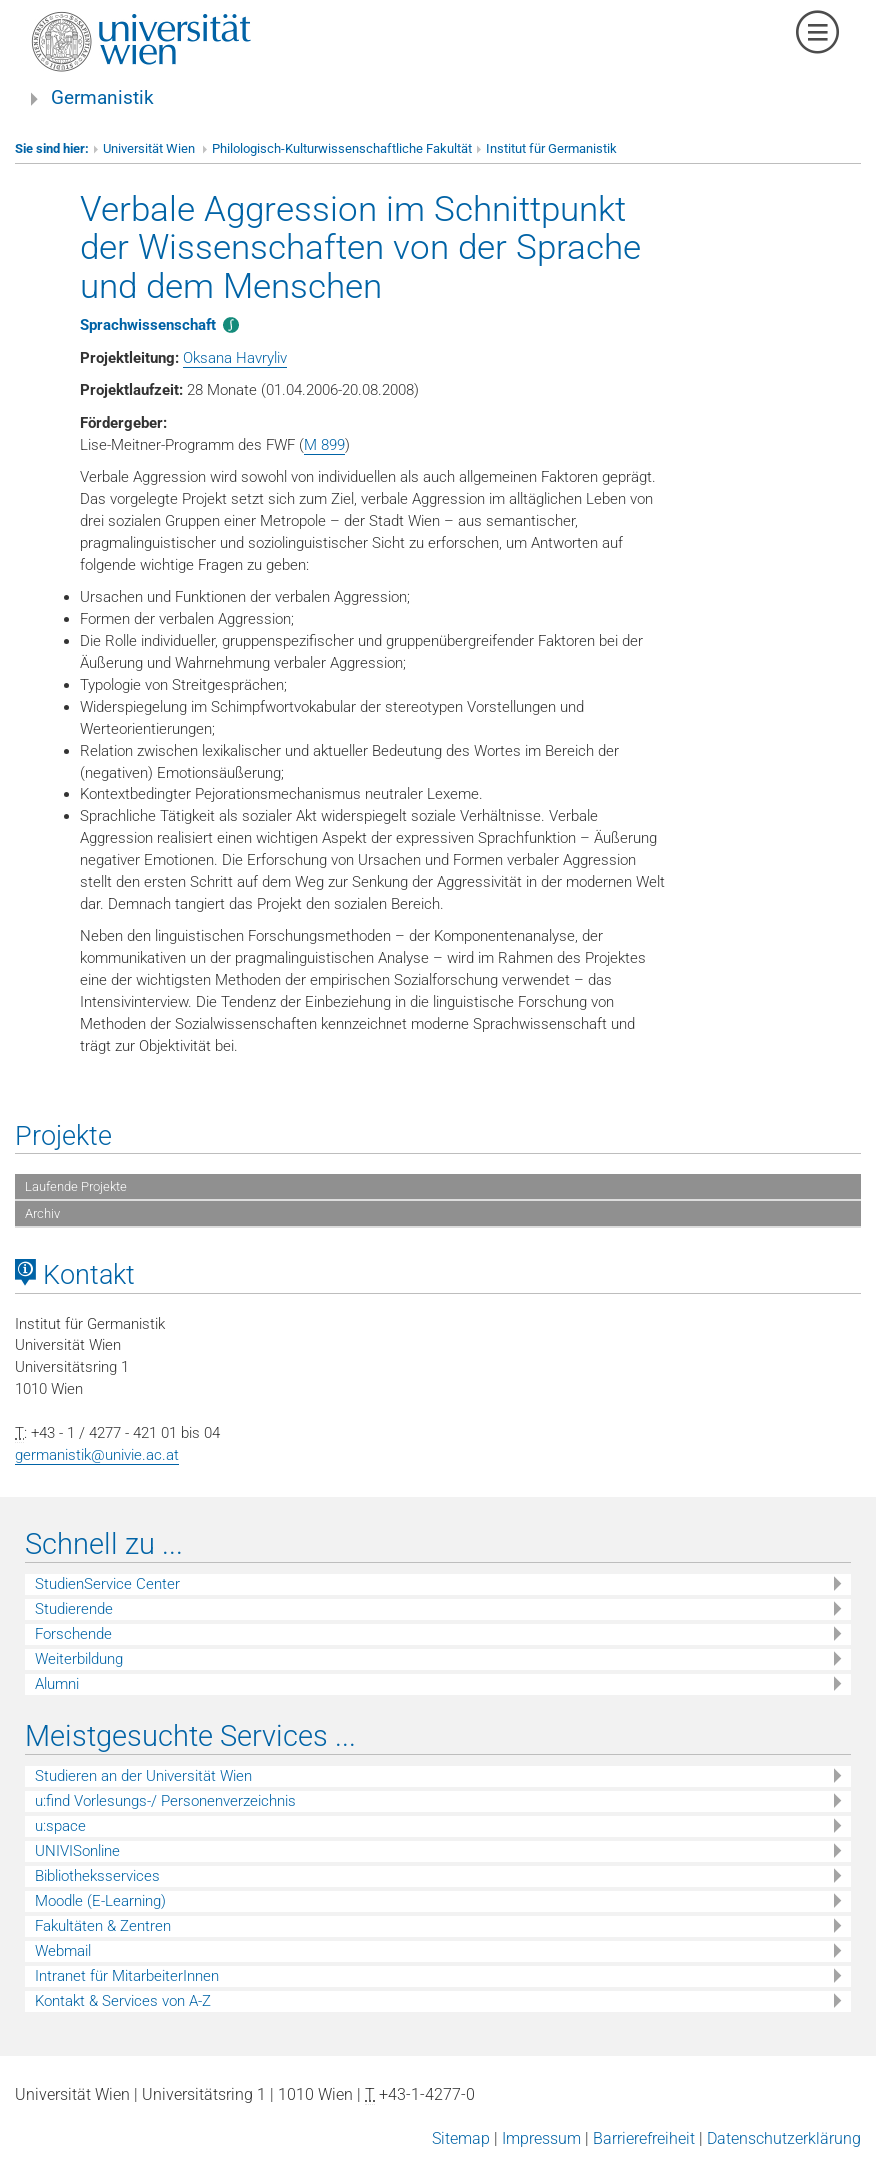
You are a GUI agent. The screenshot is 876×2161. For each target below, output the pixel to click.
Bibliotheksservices (97, 1876)
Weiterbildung (79, 1659)
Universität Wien (150, 148)
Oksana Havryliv (235, 358)
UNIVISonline (77, 1851)
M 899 (324, 445)
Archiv (42, 1213)
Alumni (57, 1684)
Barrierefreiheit (644, 2138)
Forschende (73, 1634)
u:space (60, 1826)
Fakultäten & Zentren (103, 1926)
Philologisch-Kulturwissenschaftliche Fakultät (342, 148)
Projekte (63, 1136)
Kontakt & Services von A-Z (123, 2001)
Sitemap (461, 2138)
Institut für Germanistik (551, 148)
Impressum (541, 2138)
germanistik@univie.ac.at (97, 1455)
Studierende (74, 1609)
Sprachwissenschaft (148, 325)
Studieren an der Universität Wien (143, 1776)
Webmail (63, 1951)
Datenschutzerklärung (784, 2138)
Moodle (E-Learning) (100, 1901)
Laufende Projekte (76, 1186)
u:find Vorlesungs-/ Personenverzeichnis (165, 1801)
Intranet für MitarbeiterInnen (127, 1976)
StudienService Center (107, 1584)
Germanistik (102, 98)
